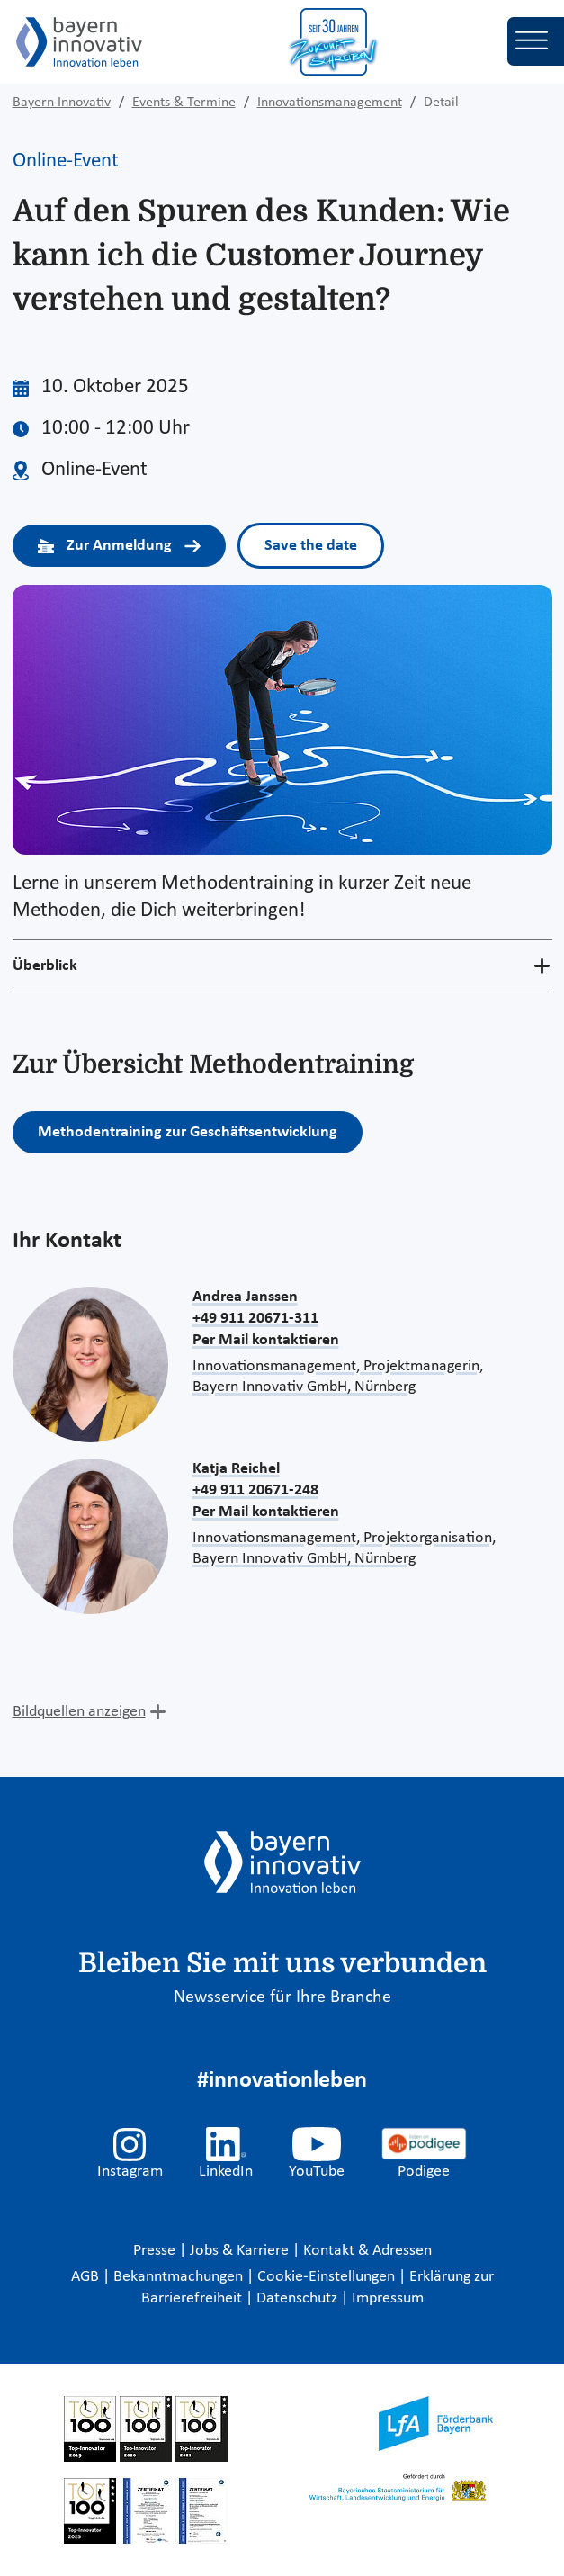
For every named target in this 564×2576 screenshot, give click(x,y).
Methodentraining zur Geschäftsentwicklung (187, 1132)
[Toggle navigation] (535, 41)
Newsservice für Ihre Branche (282, 1997)
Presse (156, 2250)
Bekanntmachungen (179, 2276)
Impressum (388, 2298)
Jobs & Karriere (241, 2250)
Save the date (310, 545)
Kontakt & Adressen (367, 2250)
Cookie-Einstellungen (326, 2276)
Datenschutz (298, 2298)
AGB (87, 2276)
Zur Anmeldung (119, 545)
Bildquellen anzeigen (79, 1711)
